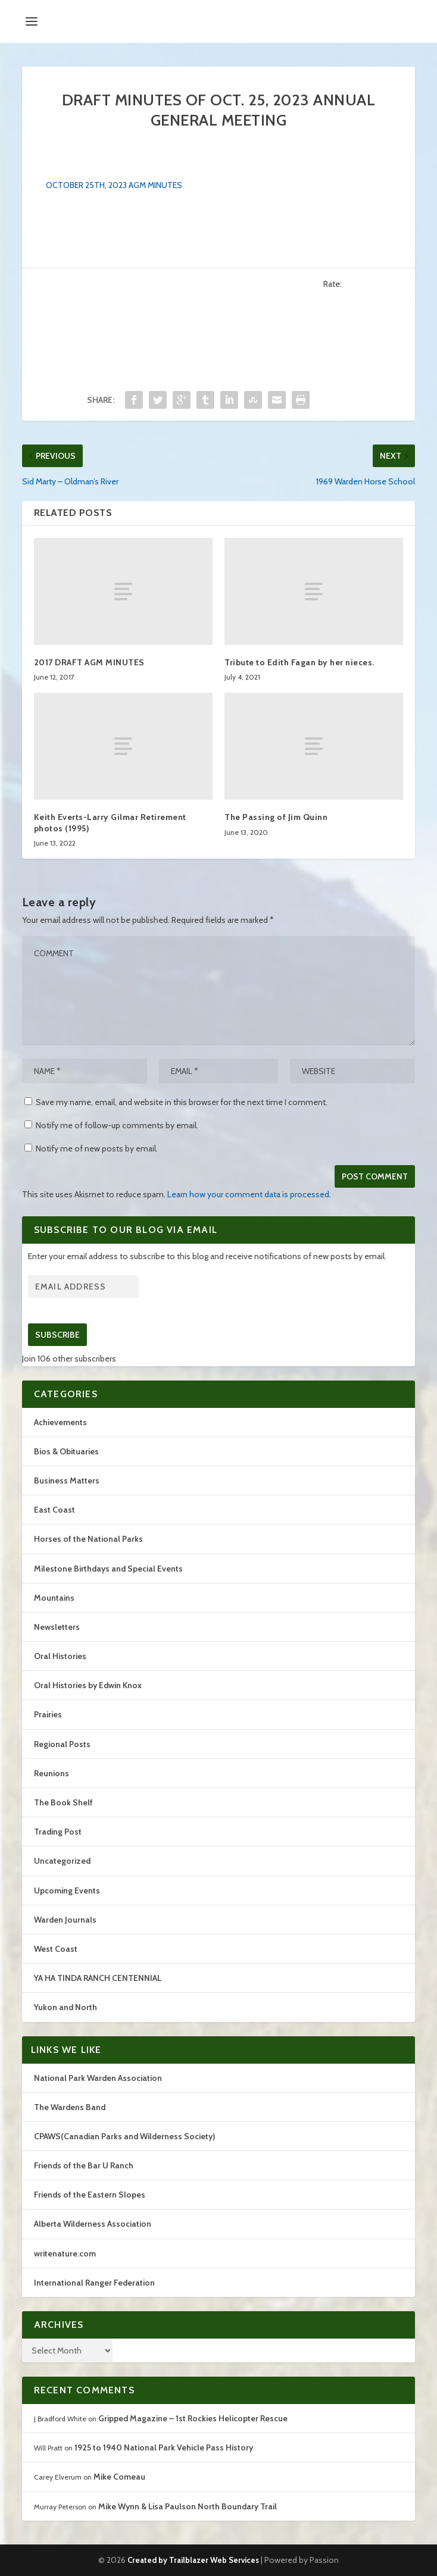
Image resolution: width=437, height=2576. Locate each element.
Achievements (60, 1422)
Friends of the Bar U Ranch (83, 2165)
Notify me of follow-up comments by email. (117, 1125)
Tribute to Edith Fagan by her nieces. (299, 662)
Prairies (48, 1714)
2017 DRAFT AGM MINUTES (89, 662)
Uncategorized (62, 1860)
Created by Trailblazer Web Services (193, 2560)
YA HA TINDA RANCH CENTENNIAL (97, 1978)
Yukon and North (65, 2007)
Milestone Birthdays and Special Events (108, 1568)
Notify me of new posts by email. (97, 1148)
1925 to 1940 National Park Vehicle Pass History (163, 2447)
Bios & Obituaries (66, 1451)
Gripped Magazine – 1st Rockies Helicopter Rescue (193, 2418)
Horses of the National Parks (88, 1538)
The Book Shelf (63, 1802)
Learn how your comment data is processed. (249, 1194)
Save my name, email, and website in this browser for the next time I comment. (181, 1102)
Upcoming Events (67, 1890)
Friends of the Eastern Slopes (89, 2194)
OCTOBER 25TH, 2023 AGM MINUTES (114, 185)
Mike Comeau (119, 2476)
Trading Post (58, 1831)
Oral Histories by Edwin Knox (88, 1685)
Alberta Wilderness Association (92, 2223)
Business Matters (66, 1480)
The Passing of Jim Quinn (275, 817)
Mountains (54, 1597)
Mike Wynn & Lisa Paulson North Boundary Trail (187, 2506)
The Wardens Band (69, 2107)
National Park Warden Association (98, 2078)
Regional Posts (62, 1744)
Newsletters (57, 1627)
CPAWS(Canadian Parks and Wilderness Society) (124, 2136)
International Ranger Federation (94, 2282)
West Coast (55, 1948)
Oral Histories (60, 1656)
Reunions (51, 1773)
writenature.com (65, 2253)
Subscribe (57, 1334)
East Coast (54, 1509)
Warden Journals (65, 1919)
